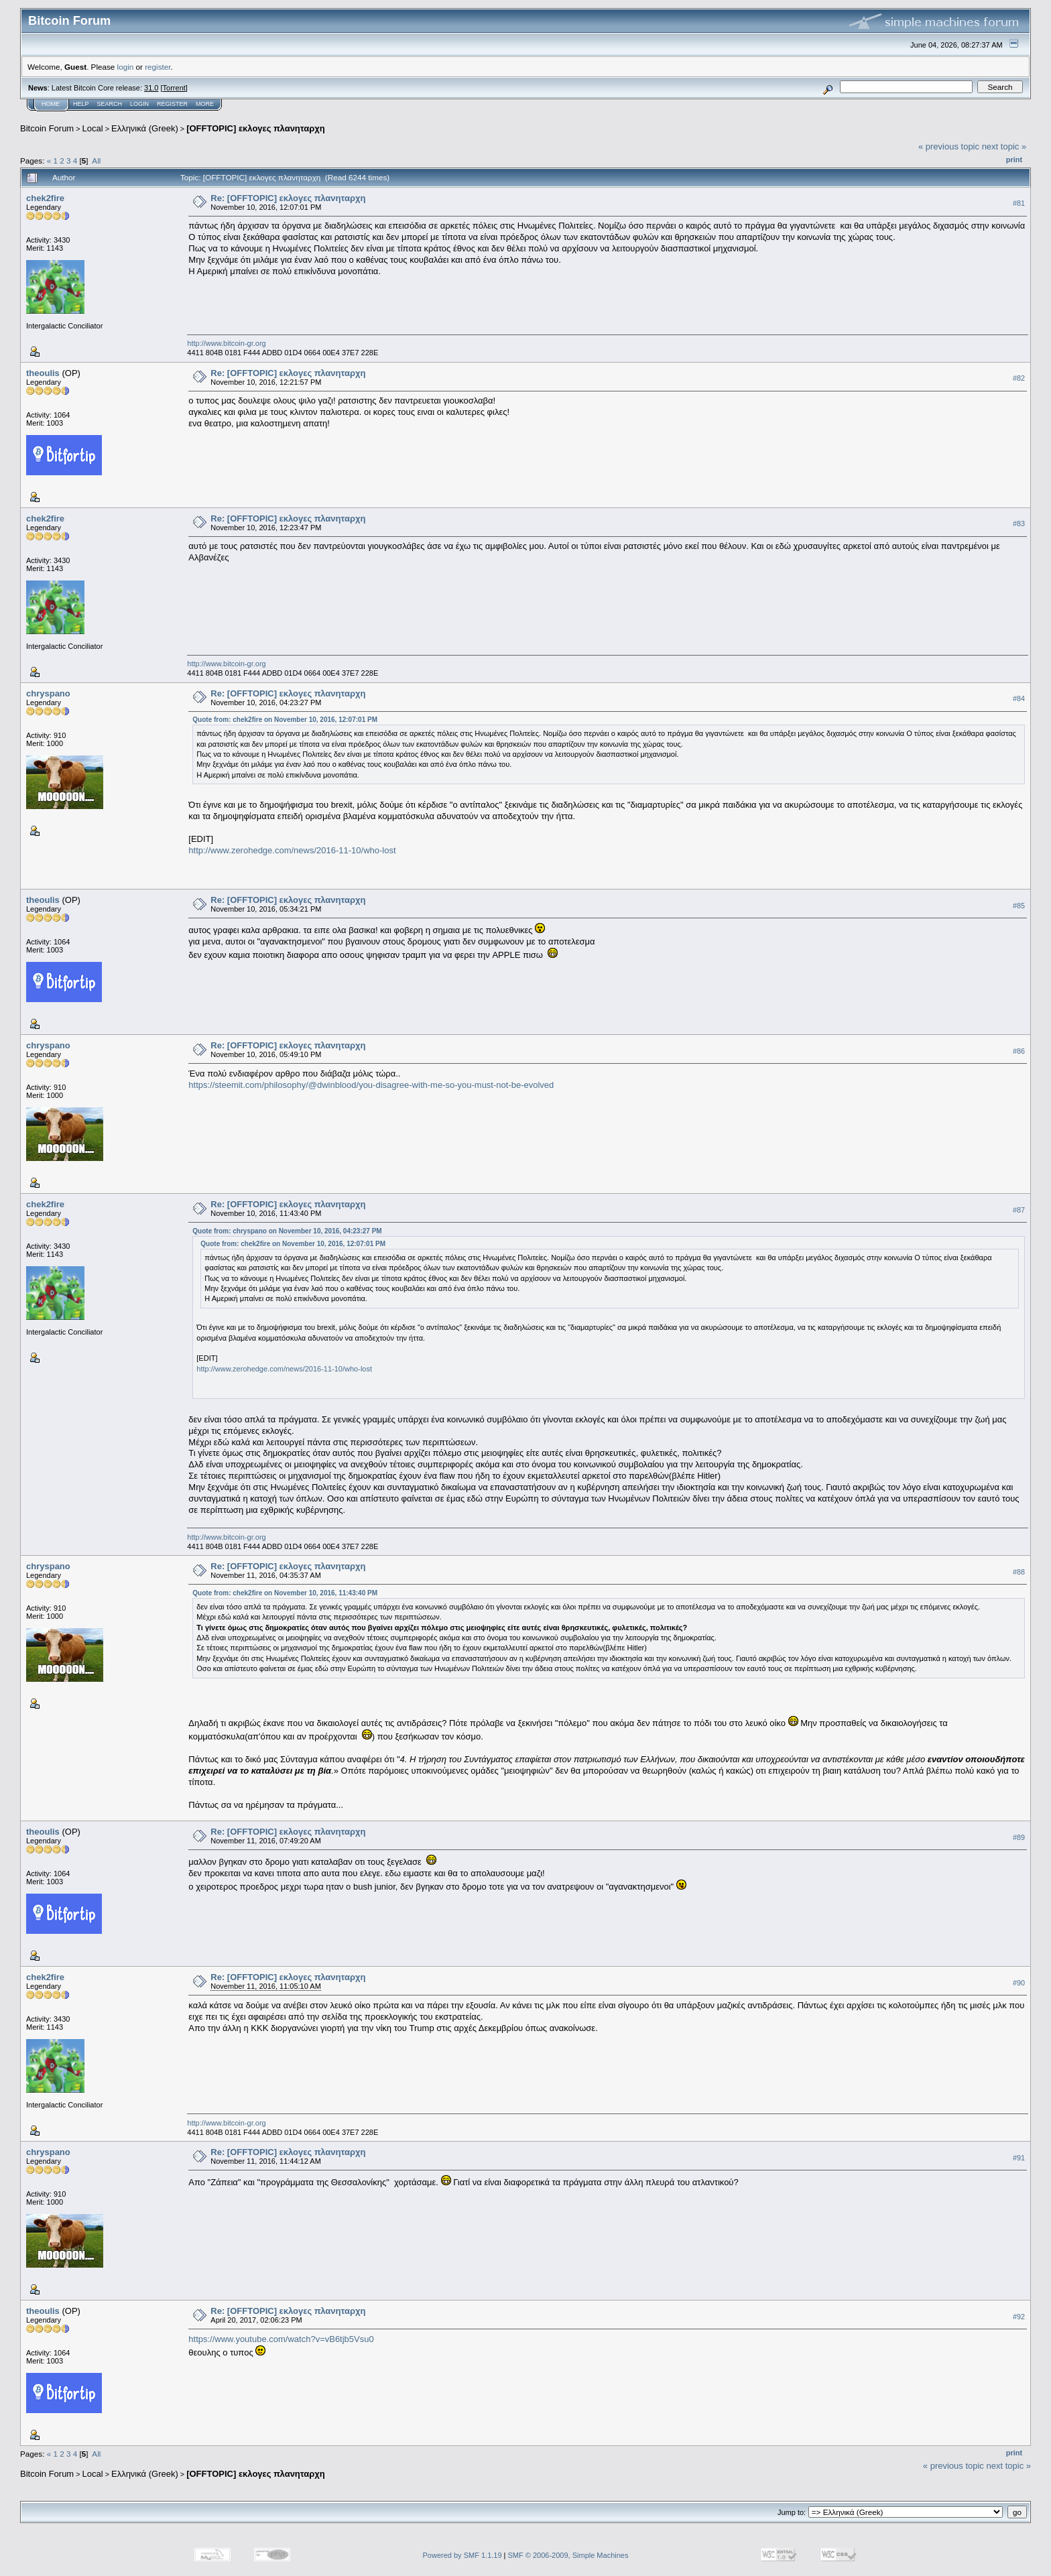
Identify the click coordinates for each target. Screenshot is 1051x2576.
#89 (1019, 1837)
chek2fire (45, 198)
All (96, 160)
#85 (1019, 906)
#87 (1019, 1210)
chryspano (48, 693)
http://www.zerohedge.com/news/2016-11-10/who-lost (291, 850)
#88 (1019, 1572)
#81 (1019, 203)
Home (51, 104)
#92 (1019, 2317)
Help (81, 104)
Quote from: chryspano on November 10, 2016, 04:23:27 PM (286, 1231)
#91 (1019, 2158)
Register (172, 104)
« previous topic (948, 146)
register (157, 66)
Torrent (174, 88)
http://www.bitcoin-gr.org (226, 343)
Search (110, 104)
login (125, 66)
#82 (1019, 378)
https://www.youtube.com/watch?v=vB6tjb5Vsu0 (280, 2339)
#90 (1019, 1983)
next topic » (1004, 146)
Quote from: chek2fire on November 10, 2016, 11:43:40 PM (284, 1593)
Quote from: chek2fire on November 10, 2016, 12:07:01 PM (284, 719)
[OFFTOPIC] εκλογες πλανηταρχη (255, 128)
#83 (1019, 523)
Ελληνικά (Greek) (144, 128)
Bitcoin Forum (47, 128)
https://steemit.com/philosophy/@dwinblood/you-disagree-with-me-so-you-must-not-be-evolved (371, 1085)
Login (139, 104)
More (205, 104)
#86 (1019, 1051)
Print (1014, 160)
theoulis (43, 373)
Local (92, 128)
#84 (1019, 698)
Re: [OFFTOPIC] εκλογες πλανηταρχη (287, 198)
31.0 (151, 88)
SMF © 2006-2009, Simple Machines (568, 2555)
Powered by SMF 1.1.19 (462, 2555)
